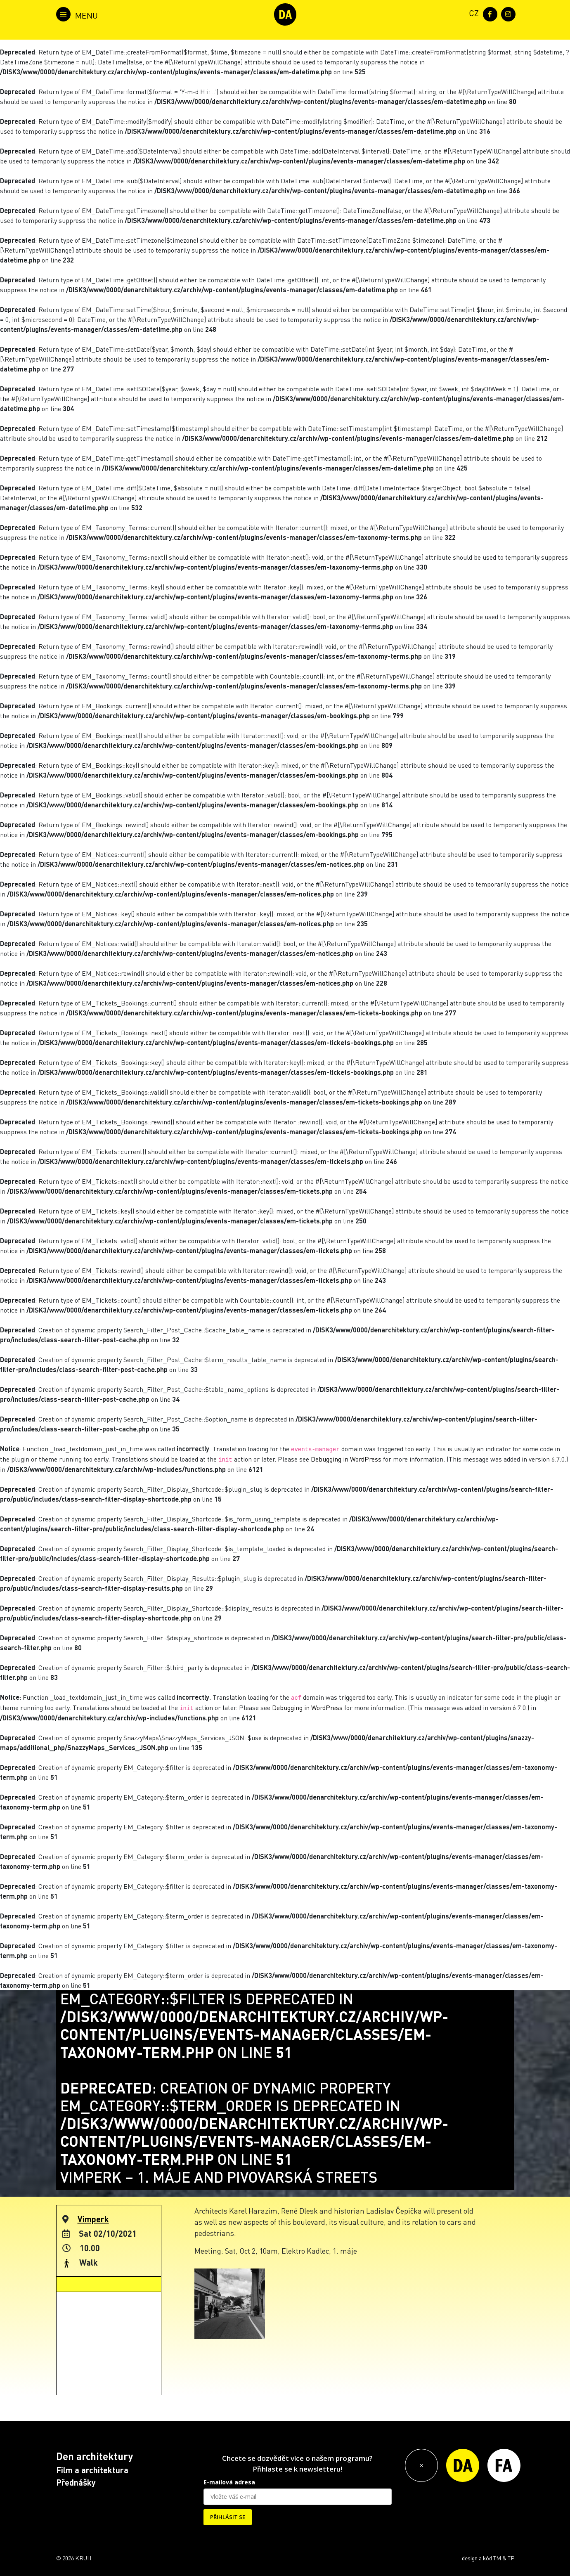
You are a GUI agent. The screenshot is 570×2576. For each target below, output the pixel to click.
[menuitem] (472, 13)
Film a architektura (92, 2470)
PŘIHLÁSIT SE (227, 2517)
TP (511, 2558)
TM (497, 2558)
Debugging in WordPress (346, 1459)
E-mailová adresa (229, 2482)
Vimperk (93, 2219)
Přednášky (76, 2482)
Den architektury (94, 2456)
